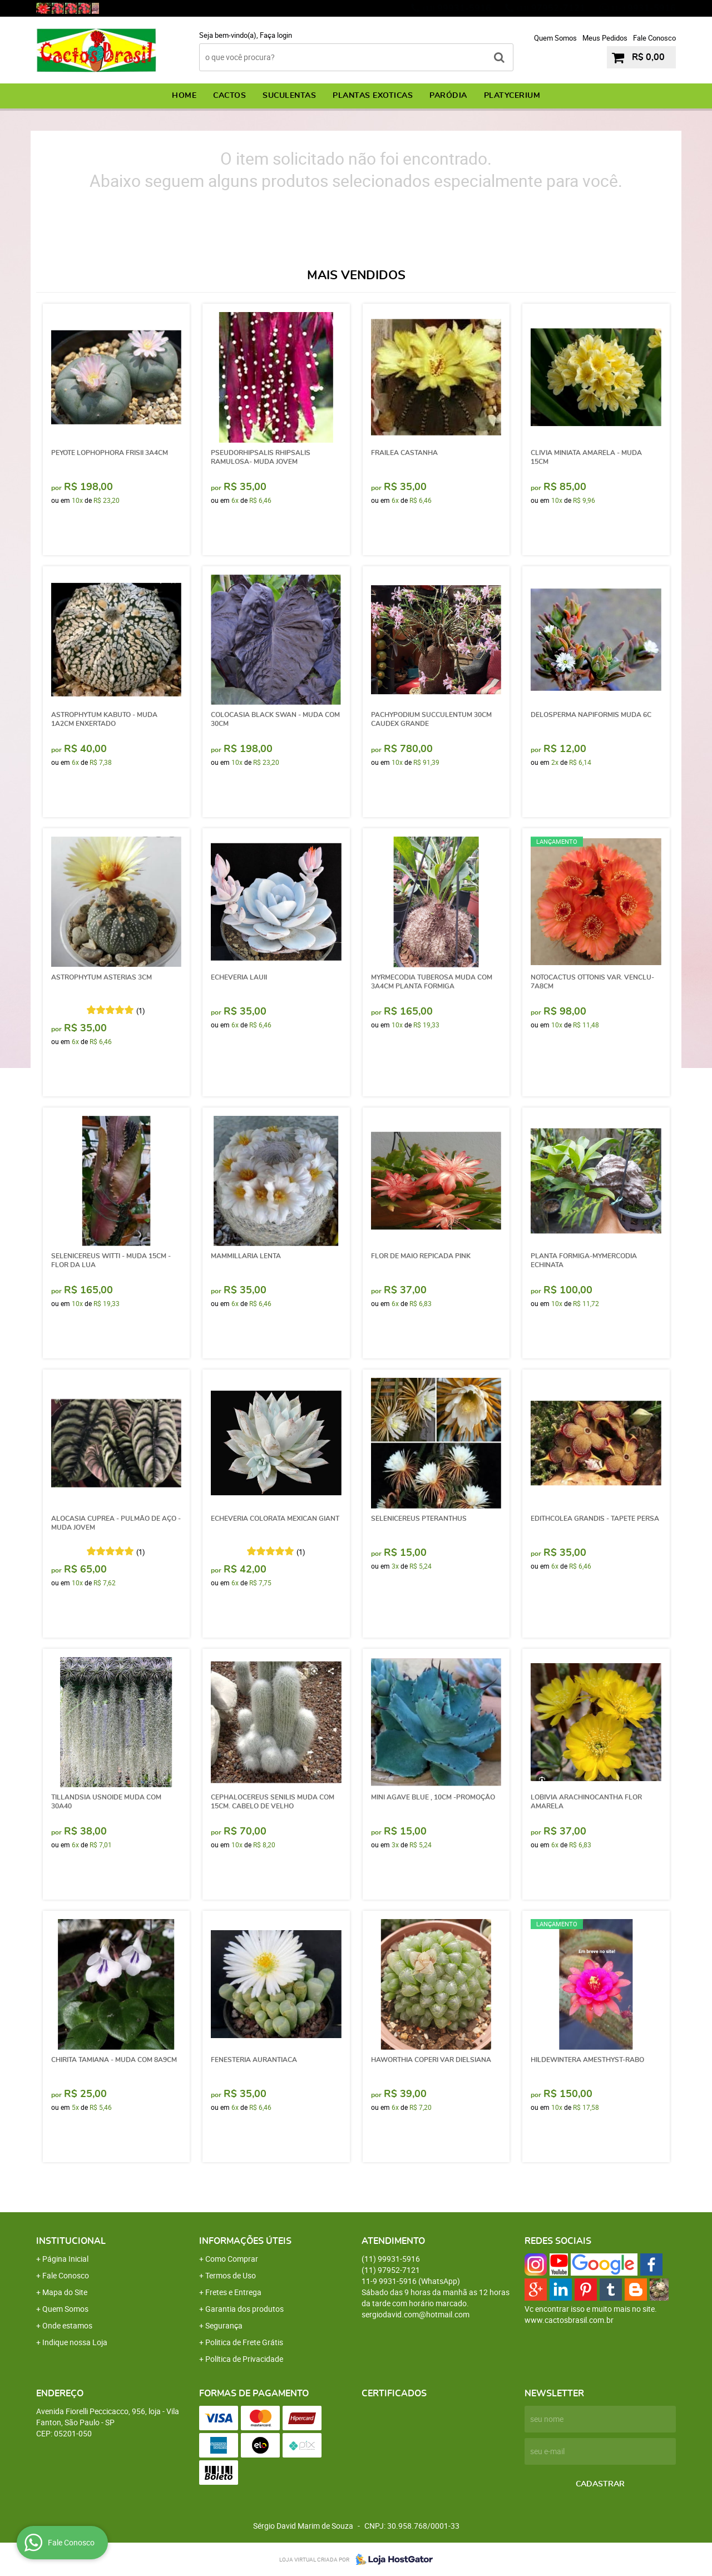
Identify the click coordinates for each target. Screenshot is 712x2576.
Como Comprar (231, 2258)
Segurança (224, 2325)
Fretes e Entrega (233, 2292)
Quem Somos (555, 38)
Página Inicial (65, 2258)
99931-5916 (457, 8)
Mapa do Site (64, 2292)
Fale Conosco (654, 38)
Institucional (71, 2241)
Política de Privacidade (244, 2358)
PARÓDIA (448, 96)
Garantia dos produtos (244, 2308)
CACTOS (229, 96)
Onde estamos (67, 2325)
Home (184, 96)
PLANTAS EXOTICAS (373, 96)
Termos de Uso (230, 2275)
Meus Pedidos (604, 38)
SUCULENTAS (289, 96)
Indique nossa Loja (74, 2342)
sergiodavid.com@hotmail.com (415, 2314)
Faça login (276, 35)
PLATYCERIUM (512, 96)
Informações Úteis (245, 2241)
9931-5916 (643, 8)
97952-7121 (551, 8)
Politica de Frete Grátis (244, 2342)
